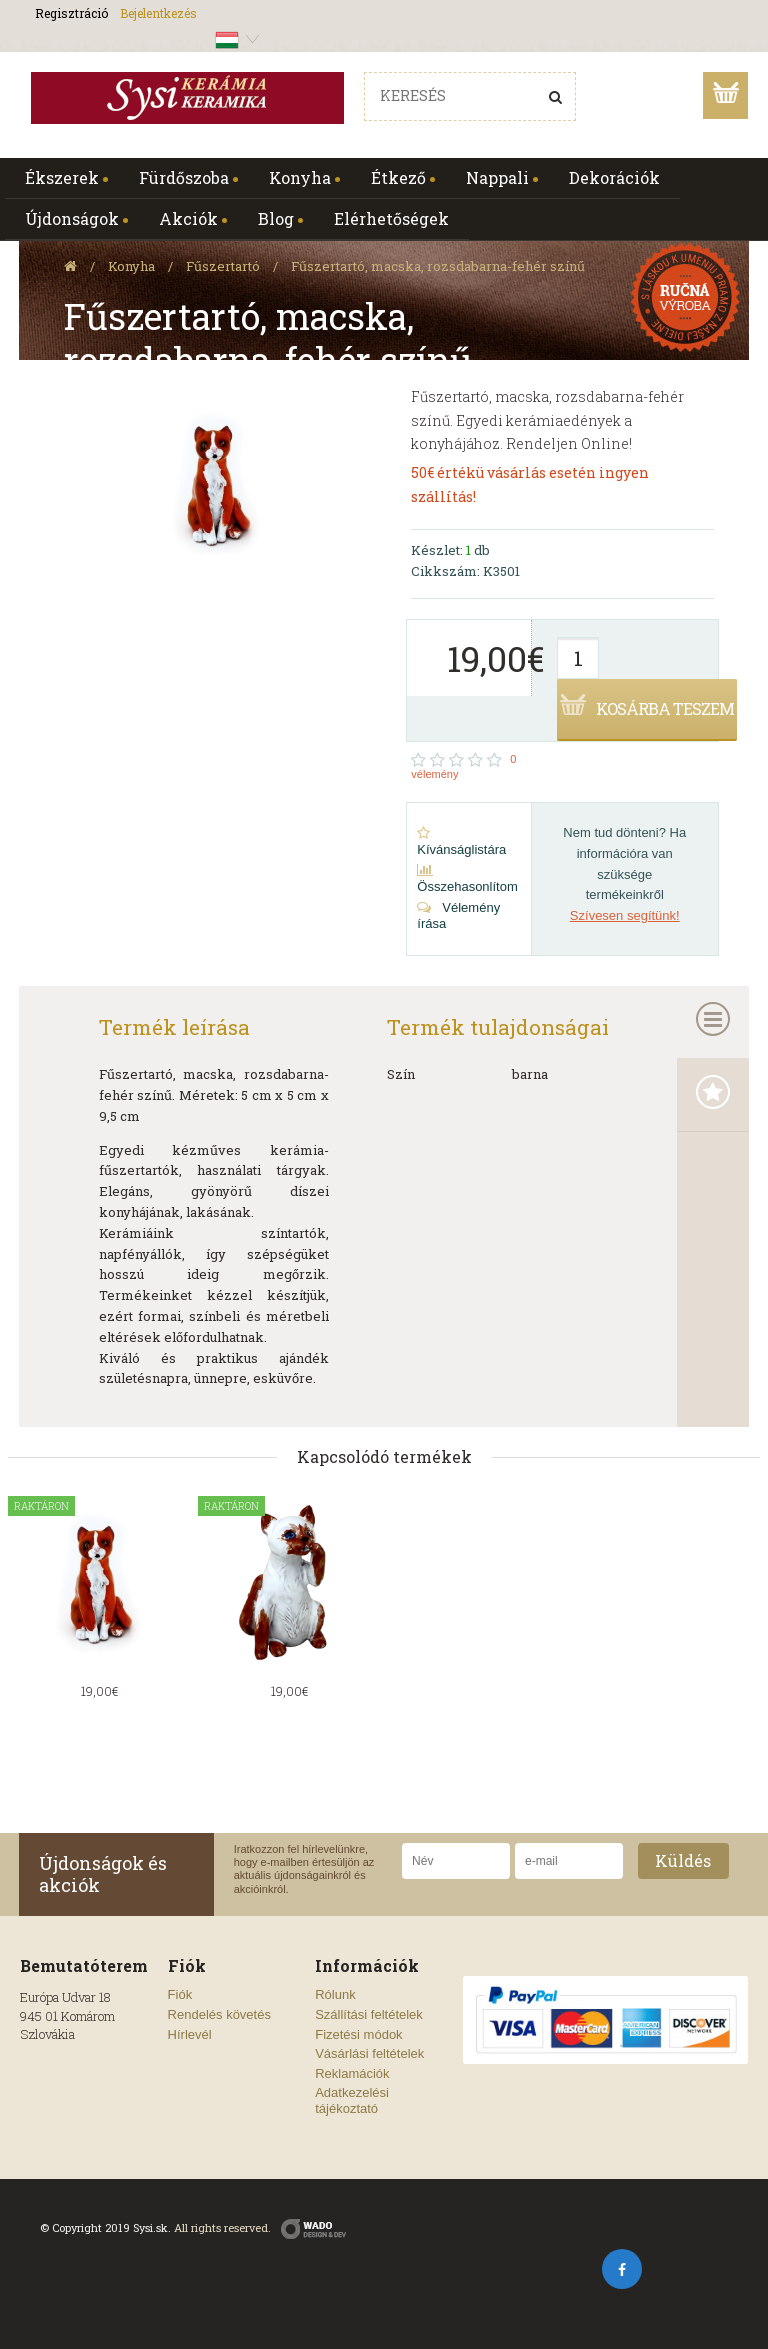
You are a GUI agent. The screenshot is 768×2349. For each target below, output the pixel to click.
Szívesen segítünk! (625, 915)
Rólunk (335, 1994)
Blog (276, 218)
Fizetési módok (358, 2034)
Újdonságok (72, 218)
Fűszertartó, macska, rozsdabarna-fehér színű (438, 266)
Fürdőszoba (184, 177)
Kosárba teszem (665, 708)
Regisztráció (71, 13)
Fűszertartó (223, 266)
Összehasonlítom (467, 878)
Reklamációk (352, 2073)
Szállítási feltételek (369, 2014)
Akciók (188, 218)
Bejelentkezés (158, 13)
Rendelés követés (219, 2014)
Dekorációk (614, 177)
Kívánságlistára (461, 841)
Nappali (497, 177)
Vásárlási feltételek (369, 2053)
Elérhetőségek (391, 218)
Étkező (398, 177)
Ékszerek (62, 177)
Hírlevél (190, 2034)
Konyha (300, 177)
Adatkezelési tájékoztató (352, 2100)
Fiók (180, 1994)
